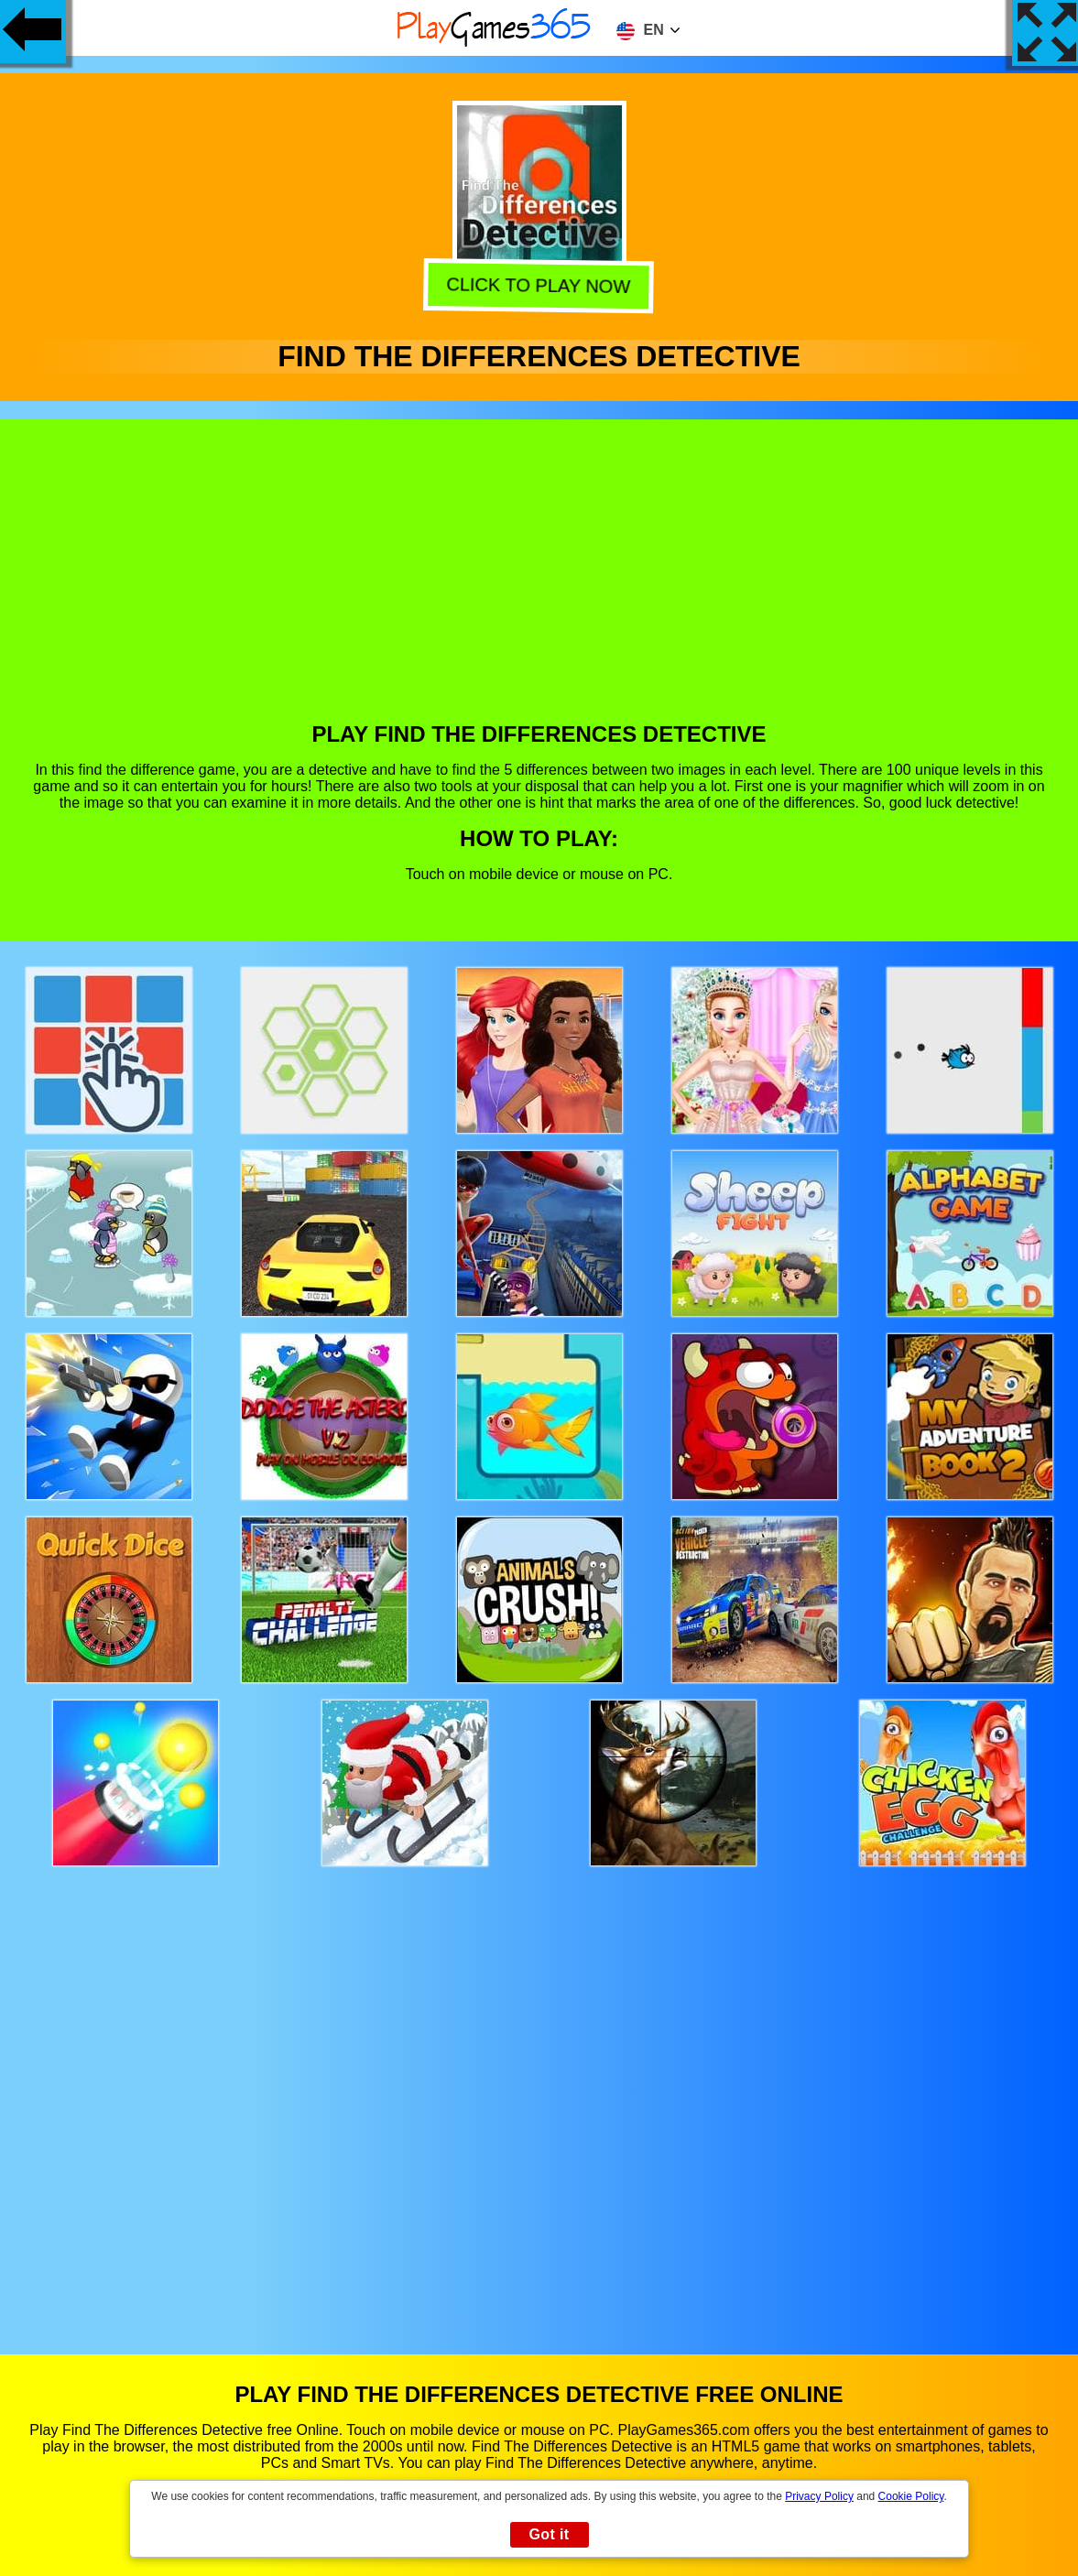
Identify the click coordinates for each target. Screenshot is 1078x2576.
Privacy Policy (819, 2496)
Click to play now (536, 287)
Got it (548, 2534)
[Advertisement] (539, 584)
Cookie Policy (911, 2496)
